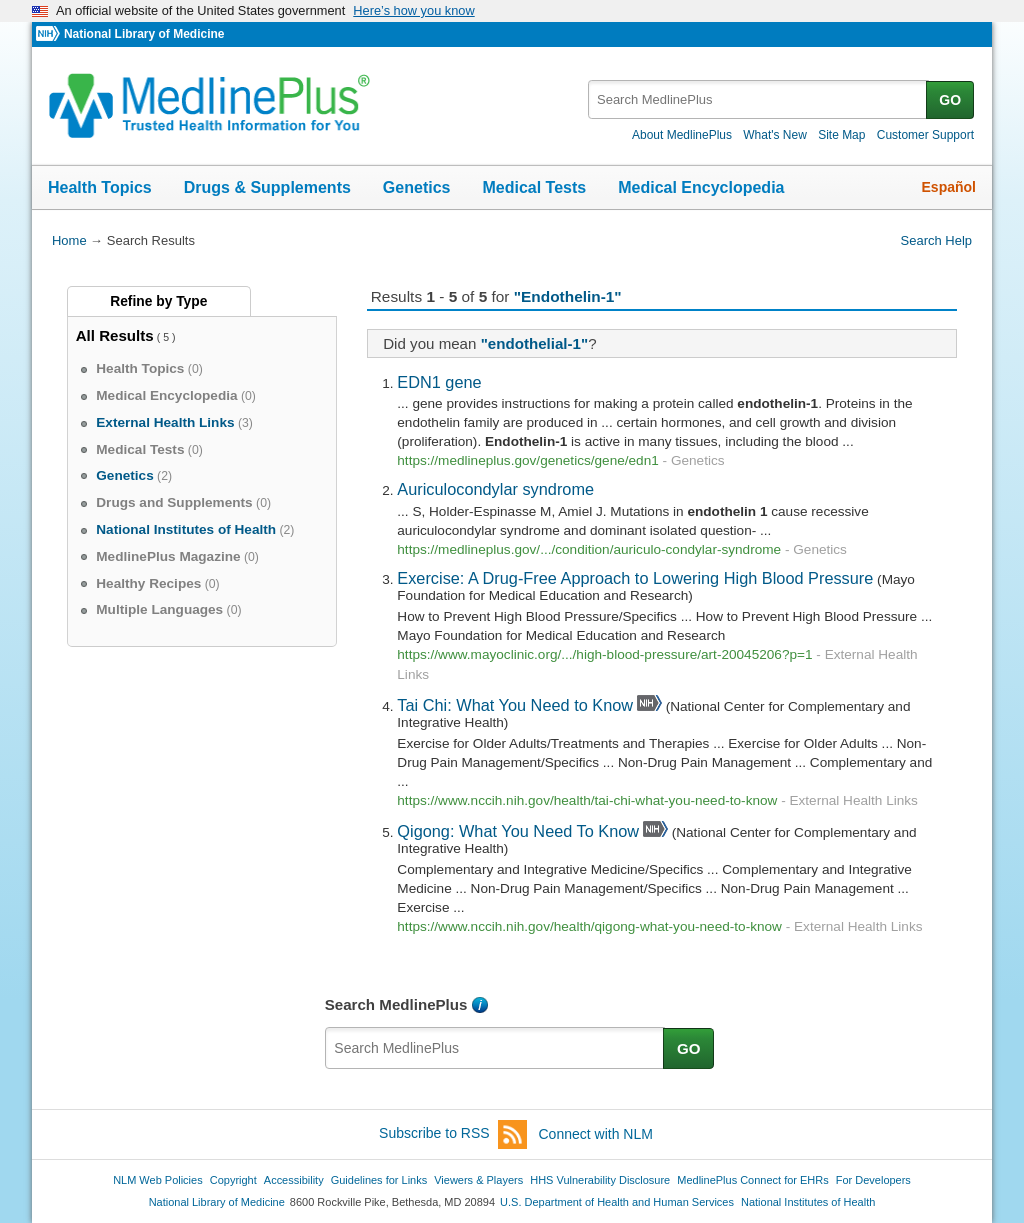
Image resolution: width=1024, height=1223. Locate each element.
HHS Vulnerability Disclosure (600, 1180)
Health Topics (100, 187)
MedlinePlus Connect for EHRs (752, 1180)
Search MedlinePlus (396, 1004)
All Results (115, 335)
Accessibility (294, 1180)
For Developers (873, 1180)
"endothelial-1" (535, 343)
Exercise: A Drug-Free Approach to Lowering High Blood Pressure (635, 578)
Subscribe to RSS (453, 1134)
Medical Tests (534, 187)
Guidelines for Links (379, 1180)
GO (950, 100)
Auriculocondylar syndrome (495, 489)
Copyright (233, 1180)
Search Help (936, 240)
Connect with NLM (596, 1134)
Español (949, 187)
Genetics (417, 187)
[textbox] (758, 99)
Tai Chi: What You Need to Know (515, 705)
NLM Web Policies (158, 1180)
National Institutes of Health (808, 1202)
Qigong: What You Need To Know (518, 831)
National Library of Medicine (144, 34)
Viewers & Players (478, 1180)
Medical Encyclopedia (701, 187)
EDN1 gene (439, 382)
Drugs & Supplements (267, 187)
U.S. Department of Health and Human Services (617, 1202)
